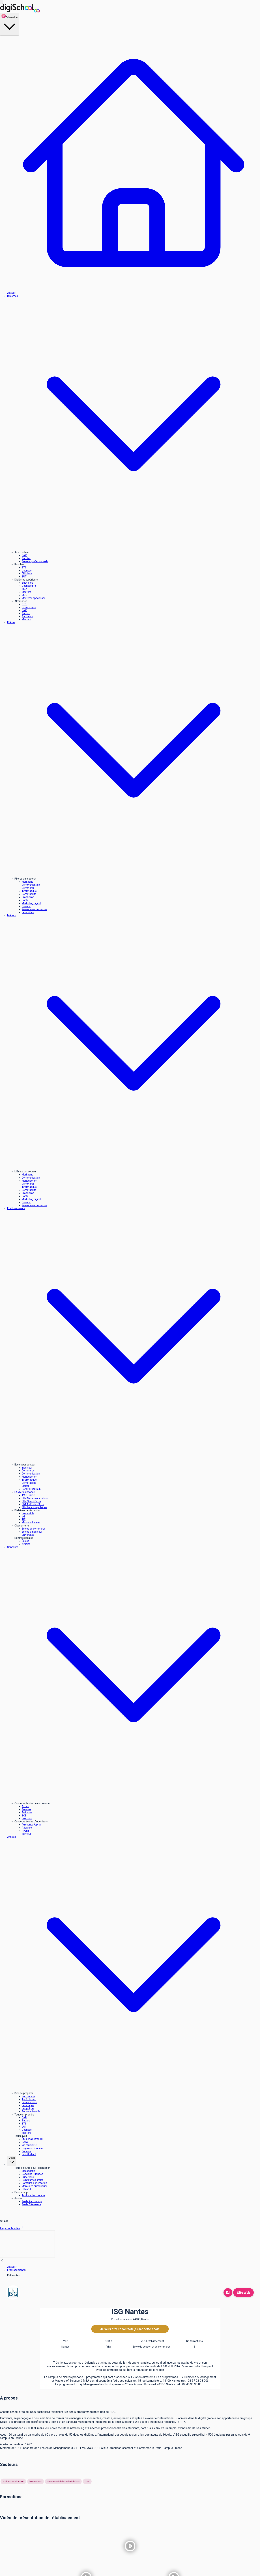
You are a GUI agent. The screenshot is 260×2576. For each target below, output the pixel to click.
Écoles (25, 1540)
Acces (25, 1806)
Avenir (25, 1830)
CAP (24, 555)
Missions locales (31, 1522)
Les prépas (28, 2108)
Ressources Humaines (34, 909)
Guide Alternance (31, 2204)
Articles (26, 1544)
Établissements (16, 2270)
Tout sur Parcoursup (33, 2195)
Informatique (29, 890)
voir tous (26, 1833)
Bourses (26, 2151)
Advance (27, 1827)
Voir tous (27, 1818)
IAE (23, 1516)
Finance (26, 906)
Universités (28, 1513)
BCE (24, 1815)
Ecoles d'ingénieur (32, 1531)
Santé (25, 900)
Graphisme (28, 897)
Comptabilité (29, 894)
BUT (24, 576)
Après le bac (29, 2099)
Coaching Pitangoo (32, 2174)
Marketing (27, 881)
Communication (31, 884)
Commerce (28, 887)
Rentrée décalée (31, 2111)
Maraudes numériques (35, 2186)
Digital (25, 1485)
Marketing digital (31, 903)
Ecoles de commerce (34, 1528)
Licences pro (29, 585)
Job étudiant (29, 2154)
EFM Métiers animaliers (35, 1498)
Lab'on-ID (27, 2189)
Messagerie (28, 2170)
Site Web (243, 2292)
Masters (26, 591)
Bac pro (26, 613)
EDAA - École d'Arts (33, 1504)
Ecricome (27, 1812)
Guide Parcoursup (32, 2201)
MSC (24, 595)
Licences (27, 570)
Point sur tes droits (32, 2179)
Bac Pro (26, 558)
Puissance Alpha (31, 1824)
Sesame (26, 1809)
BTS (24, 567)
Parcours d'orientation (34, 2183)
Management (29, 1180)
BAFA (25, 2142)
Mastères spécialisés (34, 598)
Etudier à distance (24, 1492)
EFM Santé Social (31, 1501)
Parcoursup (28, 2096)
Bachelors (27, 582)
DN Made (27, 573)
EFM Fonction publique (34, 1507)
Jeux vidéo (28, 912)
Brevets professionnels (35, 561)
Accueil (11, 2266)
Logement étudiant (33, 2148)
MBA (24, 588)
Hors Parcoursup (31, 1488)
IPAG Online (28, 1495)
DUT (24, 2126)
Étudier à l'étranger (32, 2138)
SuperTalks (28, 2177)
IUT (23, 1519)
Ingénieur (27, 1467)
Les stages (28, 2105)
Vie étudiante (29, 2145)
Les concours (29, 2102)
